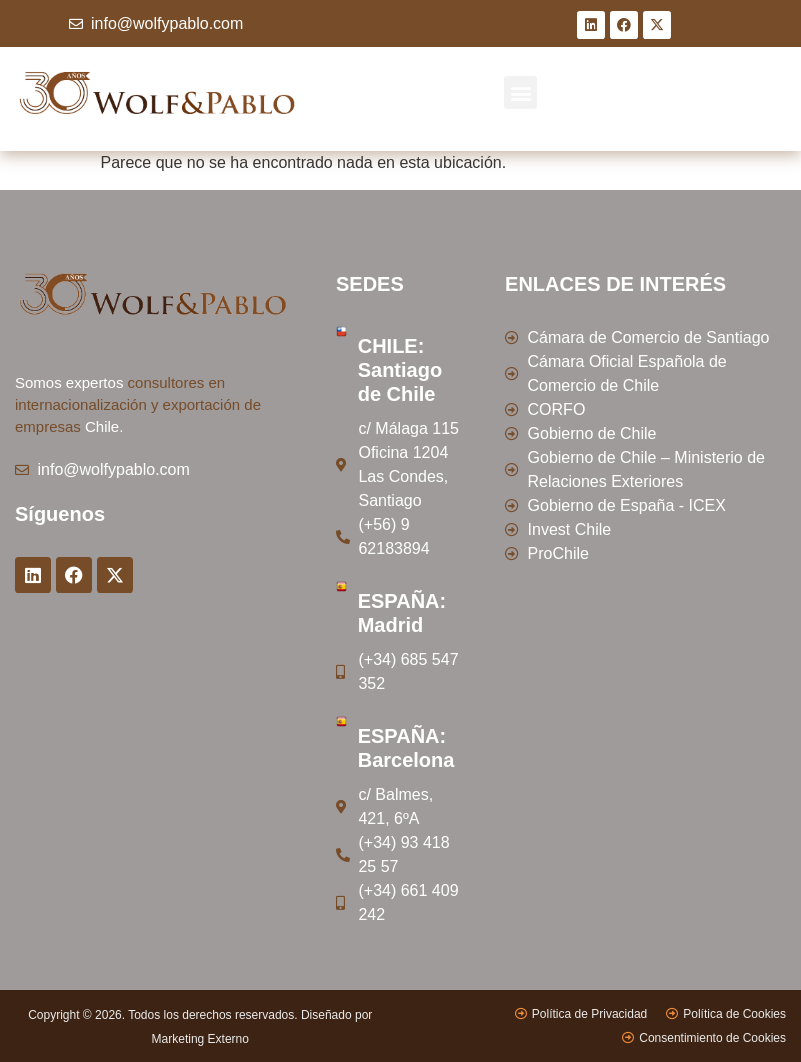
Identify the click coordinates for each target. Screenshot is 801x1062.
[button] (520, 92)
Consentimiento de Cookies (712, 1038)
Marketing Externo (200, 1039)
